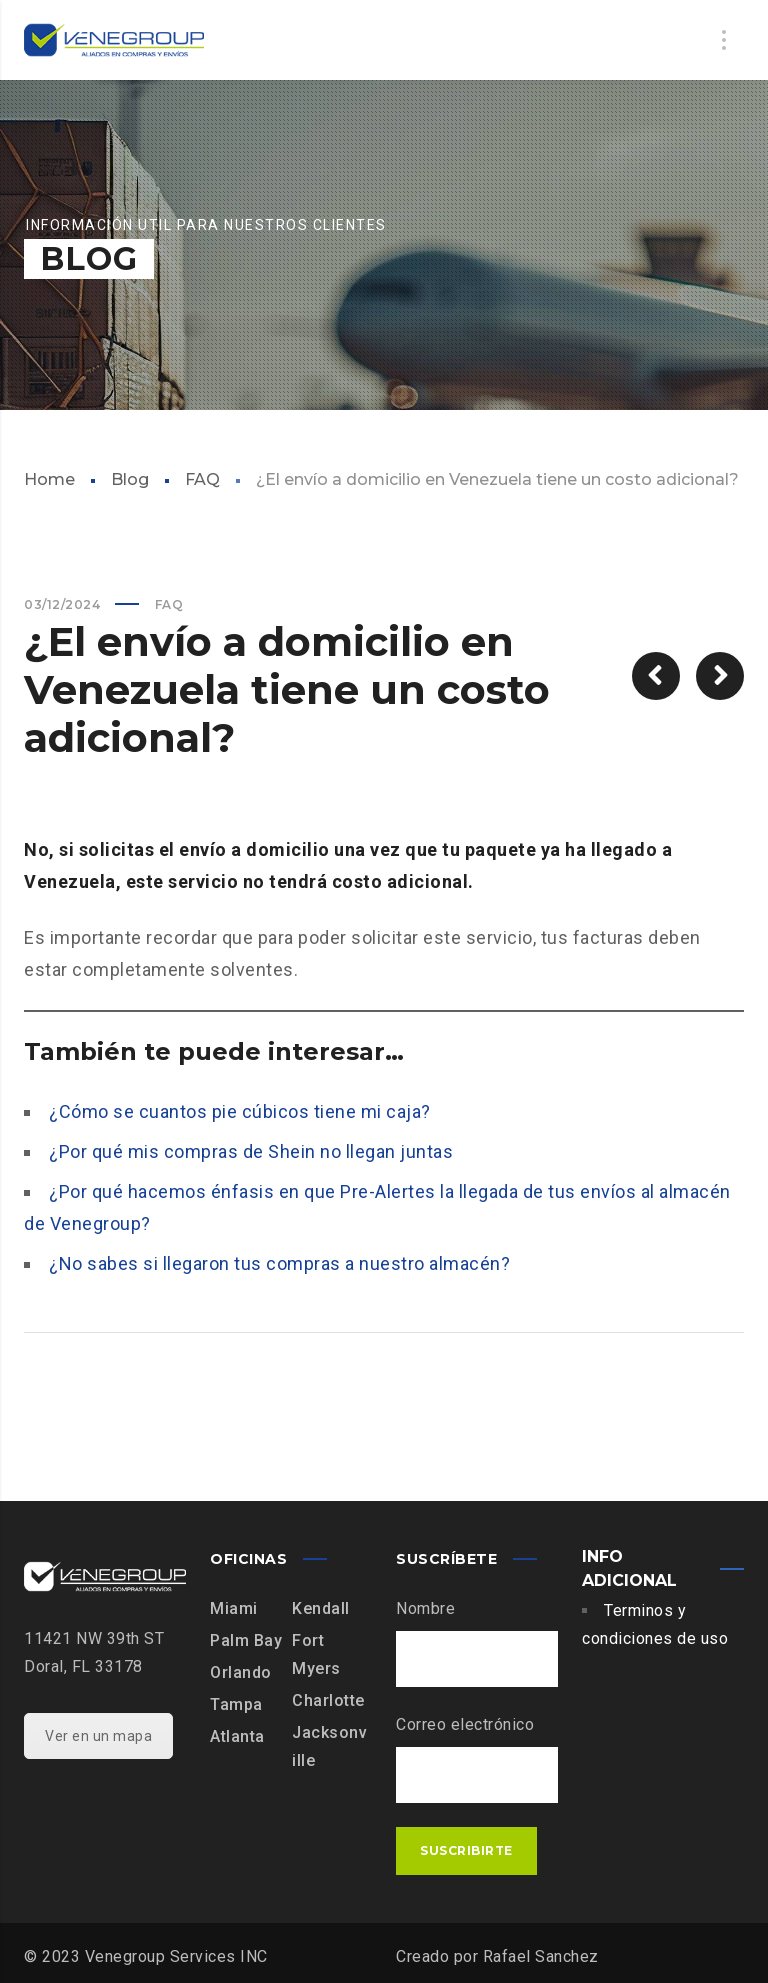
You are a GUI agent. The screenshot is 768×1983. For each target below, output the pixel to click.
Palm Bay (246, 1640)
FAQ (202, 479)
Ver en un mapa (98, 1736)
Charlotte (328, 1700)
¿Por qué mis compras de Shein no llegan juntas (251, 1151)
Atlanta (237, 1736)
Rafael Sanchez (541, 1956)
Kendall (321, 1608)
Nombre (425, 1608)
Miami (234, 1608)
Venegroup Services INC (176, 1956)
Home (49, 479)
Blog (130, 479)
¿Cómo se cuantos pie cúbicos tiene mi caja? (240, 1111)
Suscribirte (466, 1850)
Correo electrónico (465, 1724)
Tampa (236, 1704)
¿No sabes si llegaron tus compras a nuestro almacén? (279, 1263)
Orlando (241, 1672)
